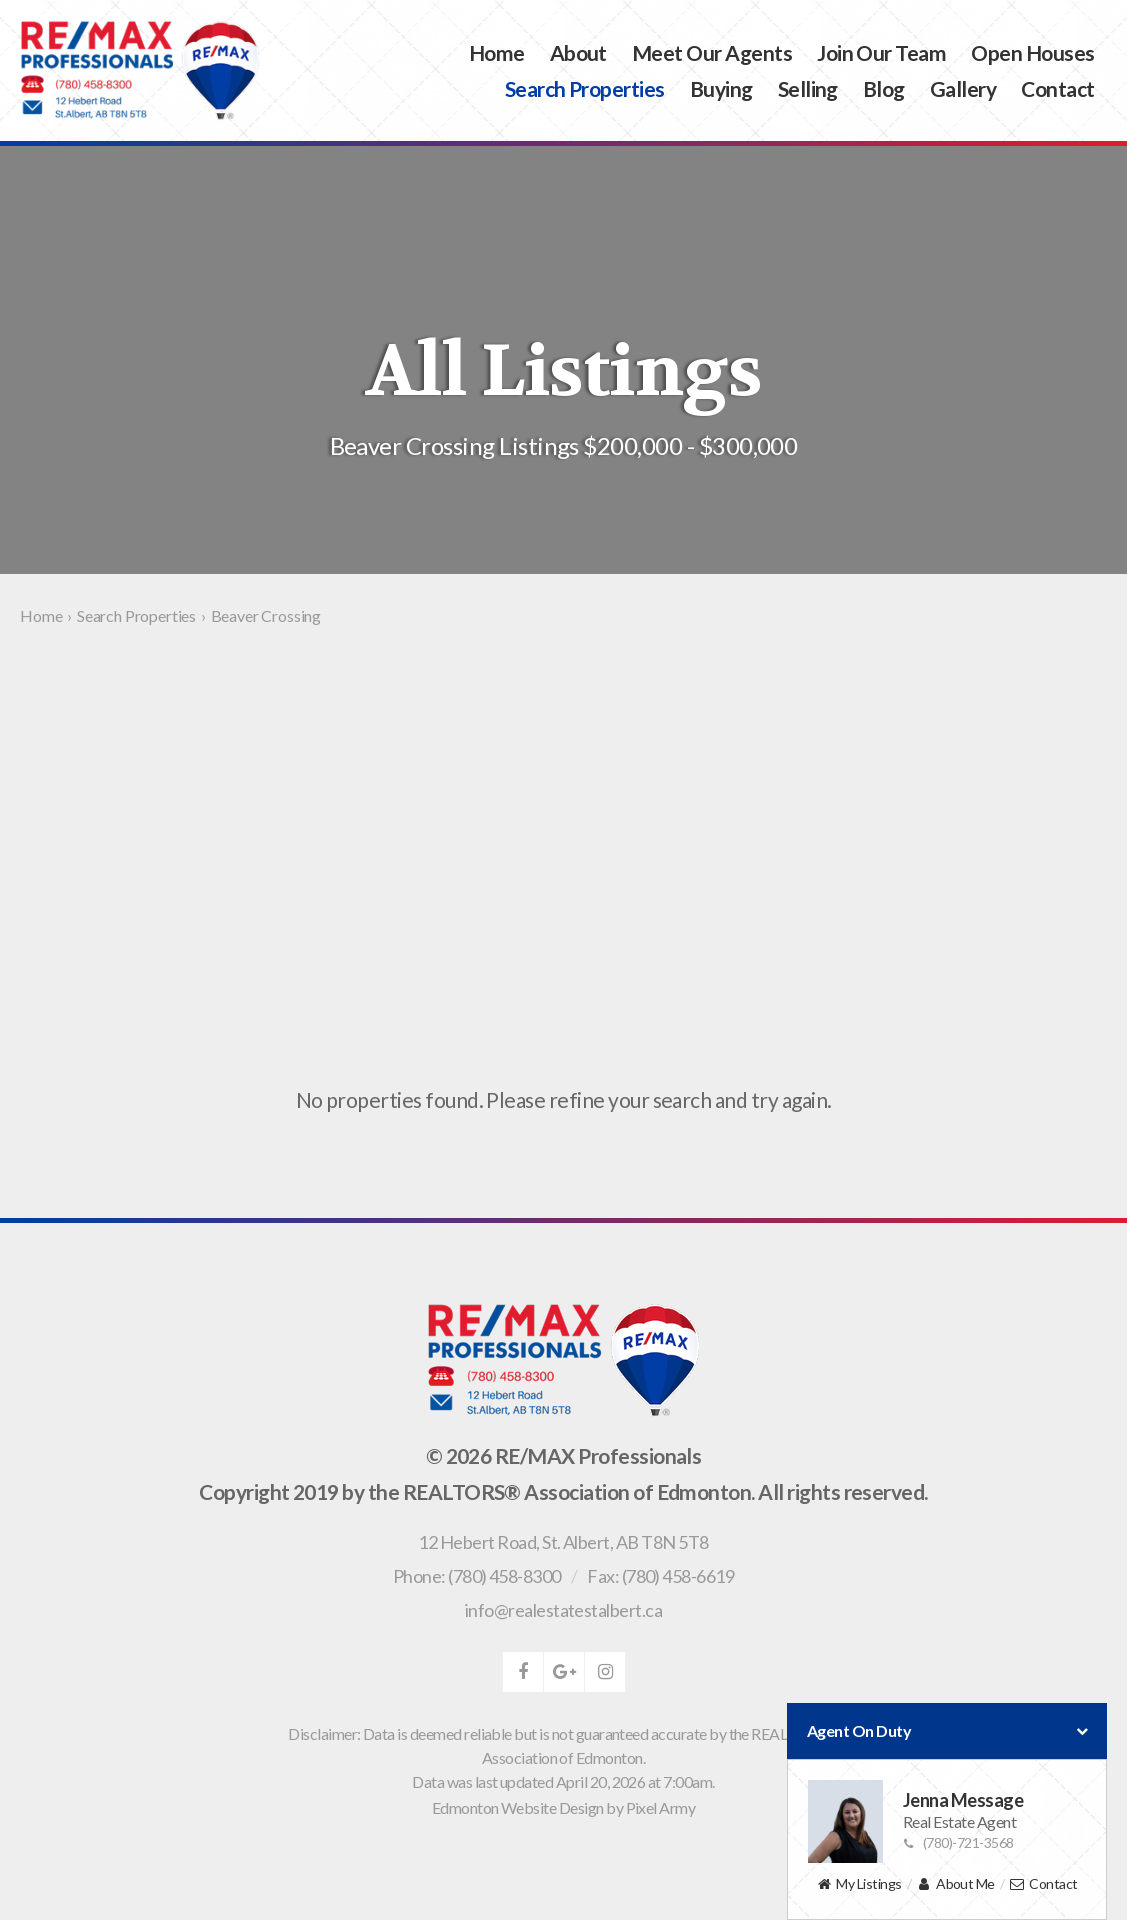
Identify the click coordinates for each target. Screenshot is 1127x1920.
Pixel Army (661, 1807)
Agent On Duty (947, 1731)
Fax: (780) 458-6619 (660, 1576)
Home (497, 52)
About (578, 52)
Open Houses (1032, 52)
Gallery (963, 88)
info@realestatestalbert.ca (563, 1610)
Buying (721, 88)
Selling (808, 88)
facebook (523, 1672)
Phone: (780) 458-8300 (477, 1576)
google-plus (564, 1672)
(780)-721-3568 (958, 1842)
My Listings (858, 1884)
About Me (955, 1884)
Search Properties (585, 88)
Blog (884, 88)
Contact (1057, 88)
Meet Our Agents (712, 52)
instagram (605, 1672)
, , (563, 1542)
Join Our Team (881, 52)
